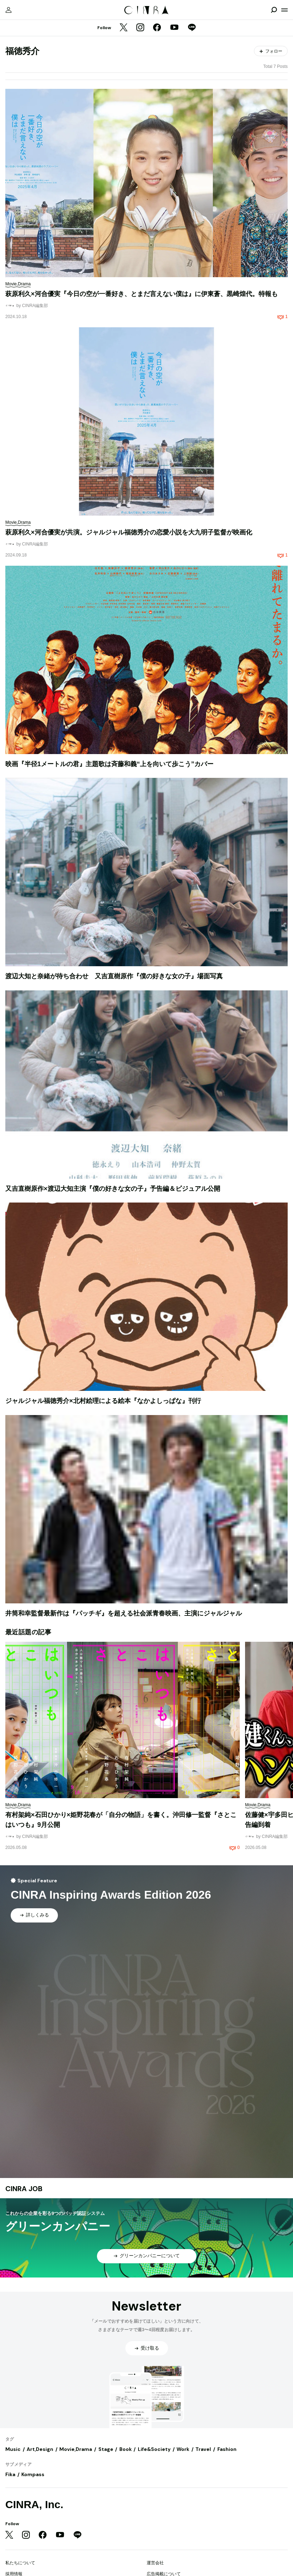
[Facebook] (157, 28)
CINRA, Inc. (34, 2504)
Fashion (227, 2449)
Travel (203, 2449)
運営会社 (155, 2562)
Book (125, 2449)
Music (13, 2449)
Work (183, 2449)
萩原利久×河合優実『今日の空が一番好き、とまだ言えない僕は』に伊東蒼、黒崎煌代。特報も (141, 293)
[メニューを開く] (284, 10)
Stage (105, 2449)
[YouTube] (174, 28)
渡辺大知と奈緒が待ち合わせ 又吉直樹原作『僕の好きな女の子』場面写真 (114, 976)
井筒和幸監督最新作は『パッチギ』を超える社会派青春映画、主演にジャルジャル (123, 1613)
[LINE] (192, 28)
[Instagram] (140, 28)
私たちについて (20, 2562)
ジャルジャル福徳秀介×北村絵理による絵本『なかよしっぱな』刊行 (103, 1400)
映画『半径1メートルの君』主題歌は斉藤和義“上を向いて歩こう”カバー (109, 764)
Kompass (32, 2474)
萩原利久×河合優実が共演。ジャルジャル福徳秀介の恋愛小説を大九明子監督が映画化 (128, 532)
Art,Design (40, 2449)
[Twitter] (123, 28)
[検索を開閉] (273, 10)
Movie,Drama (75, 2449)
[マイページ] (8, 10)
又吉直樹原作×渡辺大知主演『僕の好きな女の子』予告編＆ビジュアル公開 (112, 1188)
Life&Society (154, 2449)
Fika (10, 2474)
